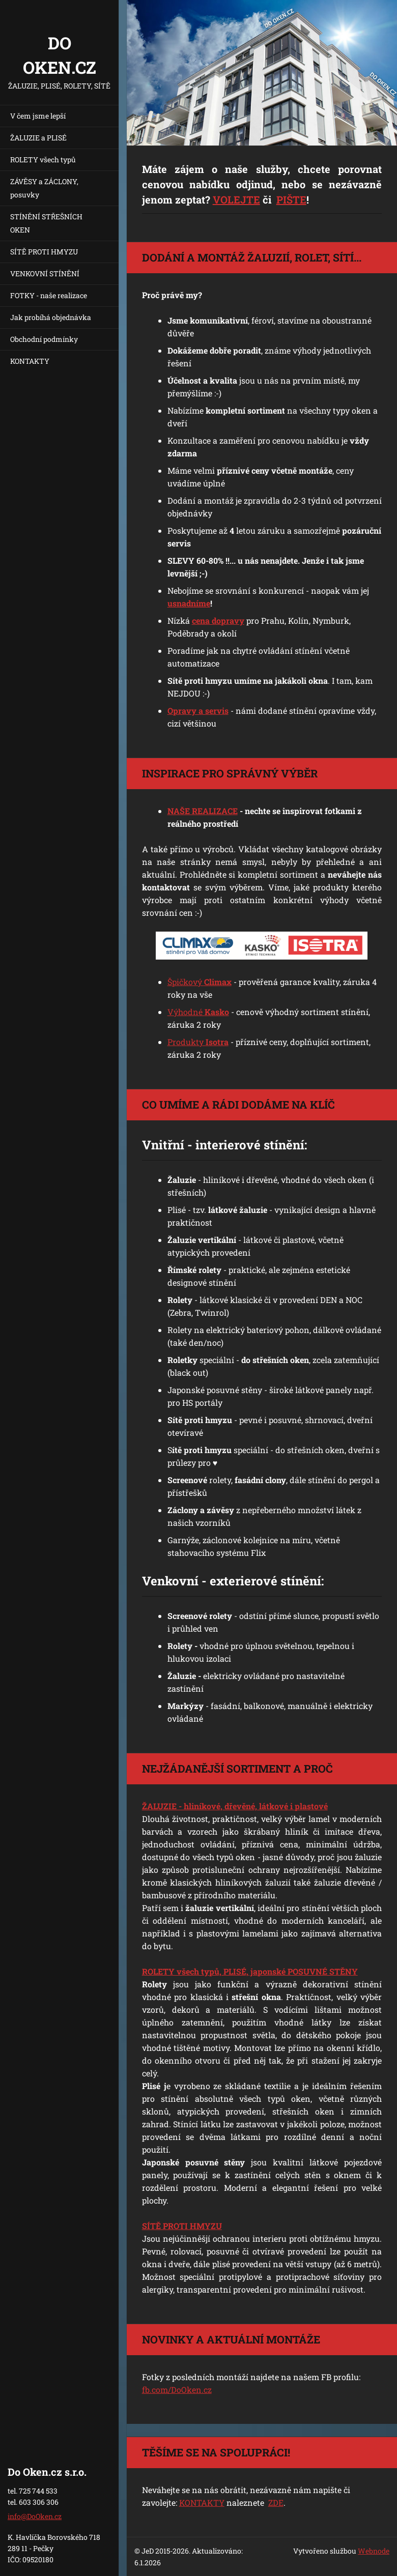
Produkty (198, 1041)
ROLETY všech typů (43, 159)
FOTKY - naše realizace (48, 295)
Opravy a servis (198, 710)
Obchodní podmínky (44, 339)
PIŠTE (291, 199)
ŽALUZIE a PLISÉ (38, 137)
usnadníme (188, 603)
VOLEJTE (236, 199)
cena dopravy (218, 620)
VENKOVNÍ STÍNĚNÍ (44, 273)
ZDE (275, 2502)
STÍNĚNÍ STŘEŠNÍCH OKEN (46, 223)
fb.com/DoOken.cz (177, 2389)
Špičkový (199, 981)
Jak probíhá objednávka (50, 317)
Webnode (373, 2551)
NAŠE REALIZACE (202, 810)
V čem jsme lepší (38, 116)
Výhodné (198, 1011)
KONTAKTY (29, 361)
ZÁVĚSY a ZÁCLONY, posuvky (44, 188)
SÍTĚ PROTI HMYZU (44, 251)
